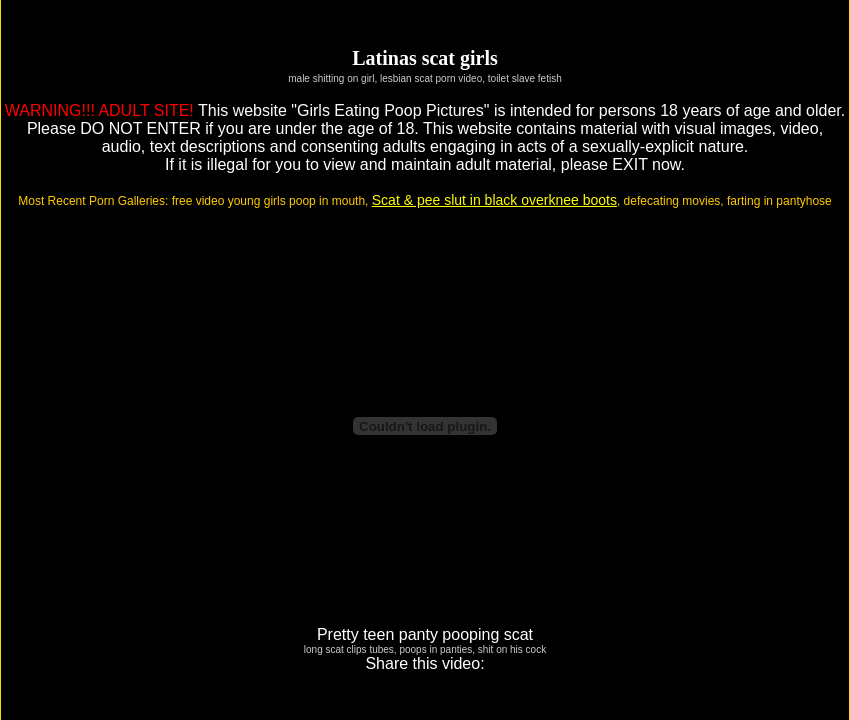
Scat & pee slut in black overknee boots (494, 200)
